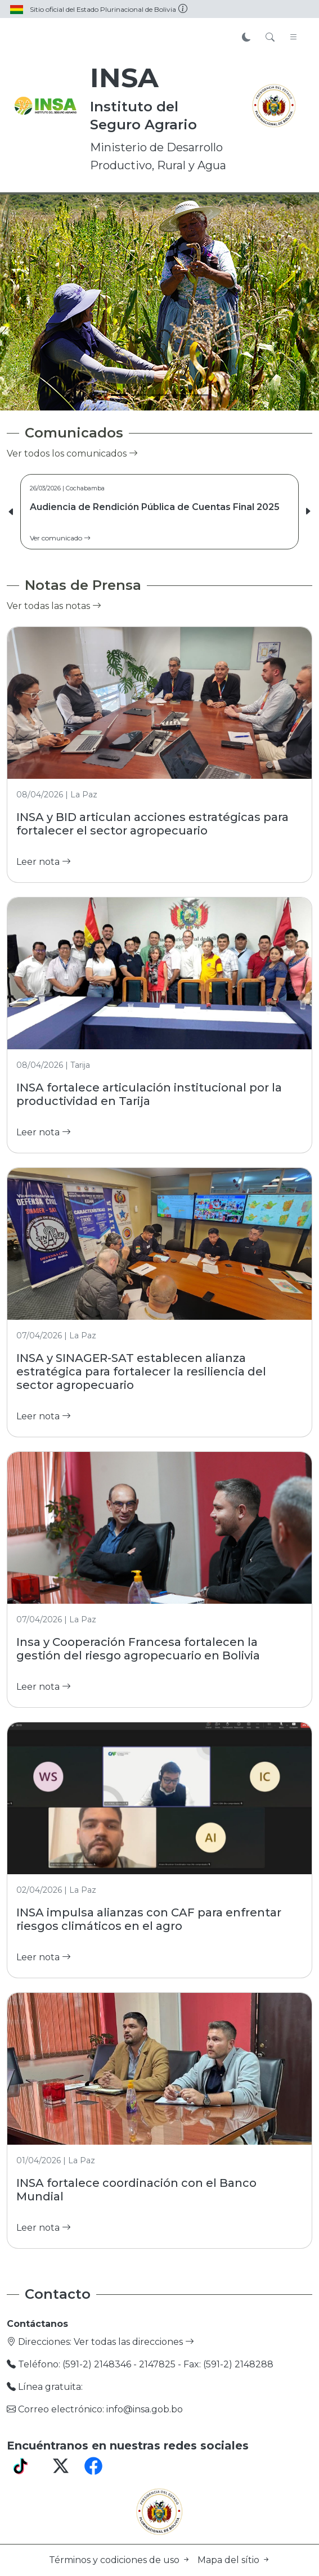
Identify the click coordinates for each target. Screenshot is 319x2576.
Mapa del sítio (234, 2560)
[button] (307, 511)
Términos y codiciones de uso (121, 2560)
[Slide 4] (180, 395)
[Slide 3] (159, 395)
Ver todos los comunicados (72, 453)
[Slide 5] (200, 395)
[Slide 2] (139, 395)
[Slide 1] (119, 395)
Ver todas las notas (54, 606)
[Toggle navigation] (293, 37)
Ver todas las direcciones (134, 2341)
